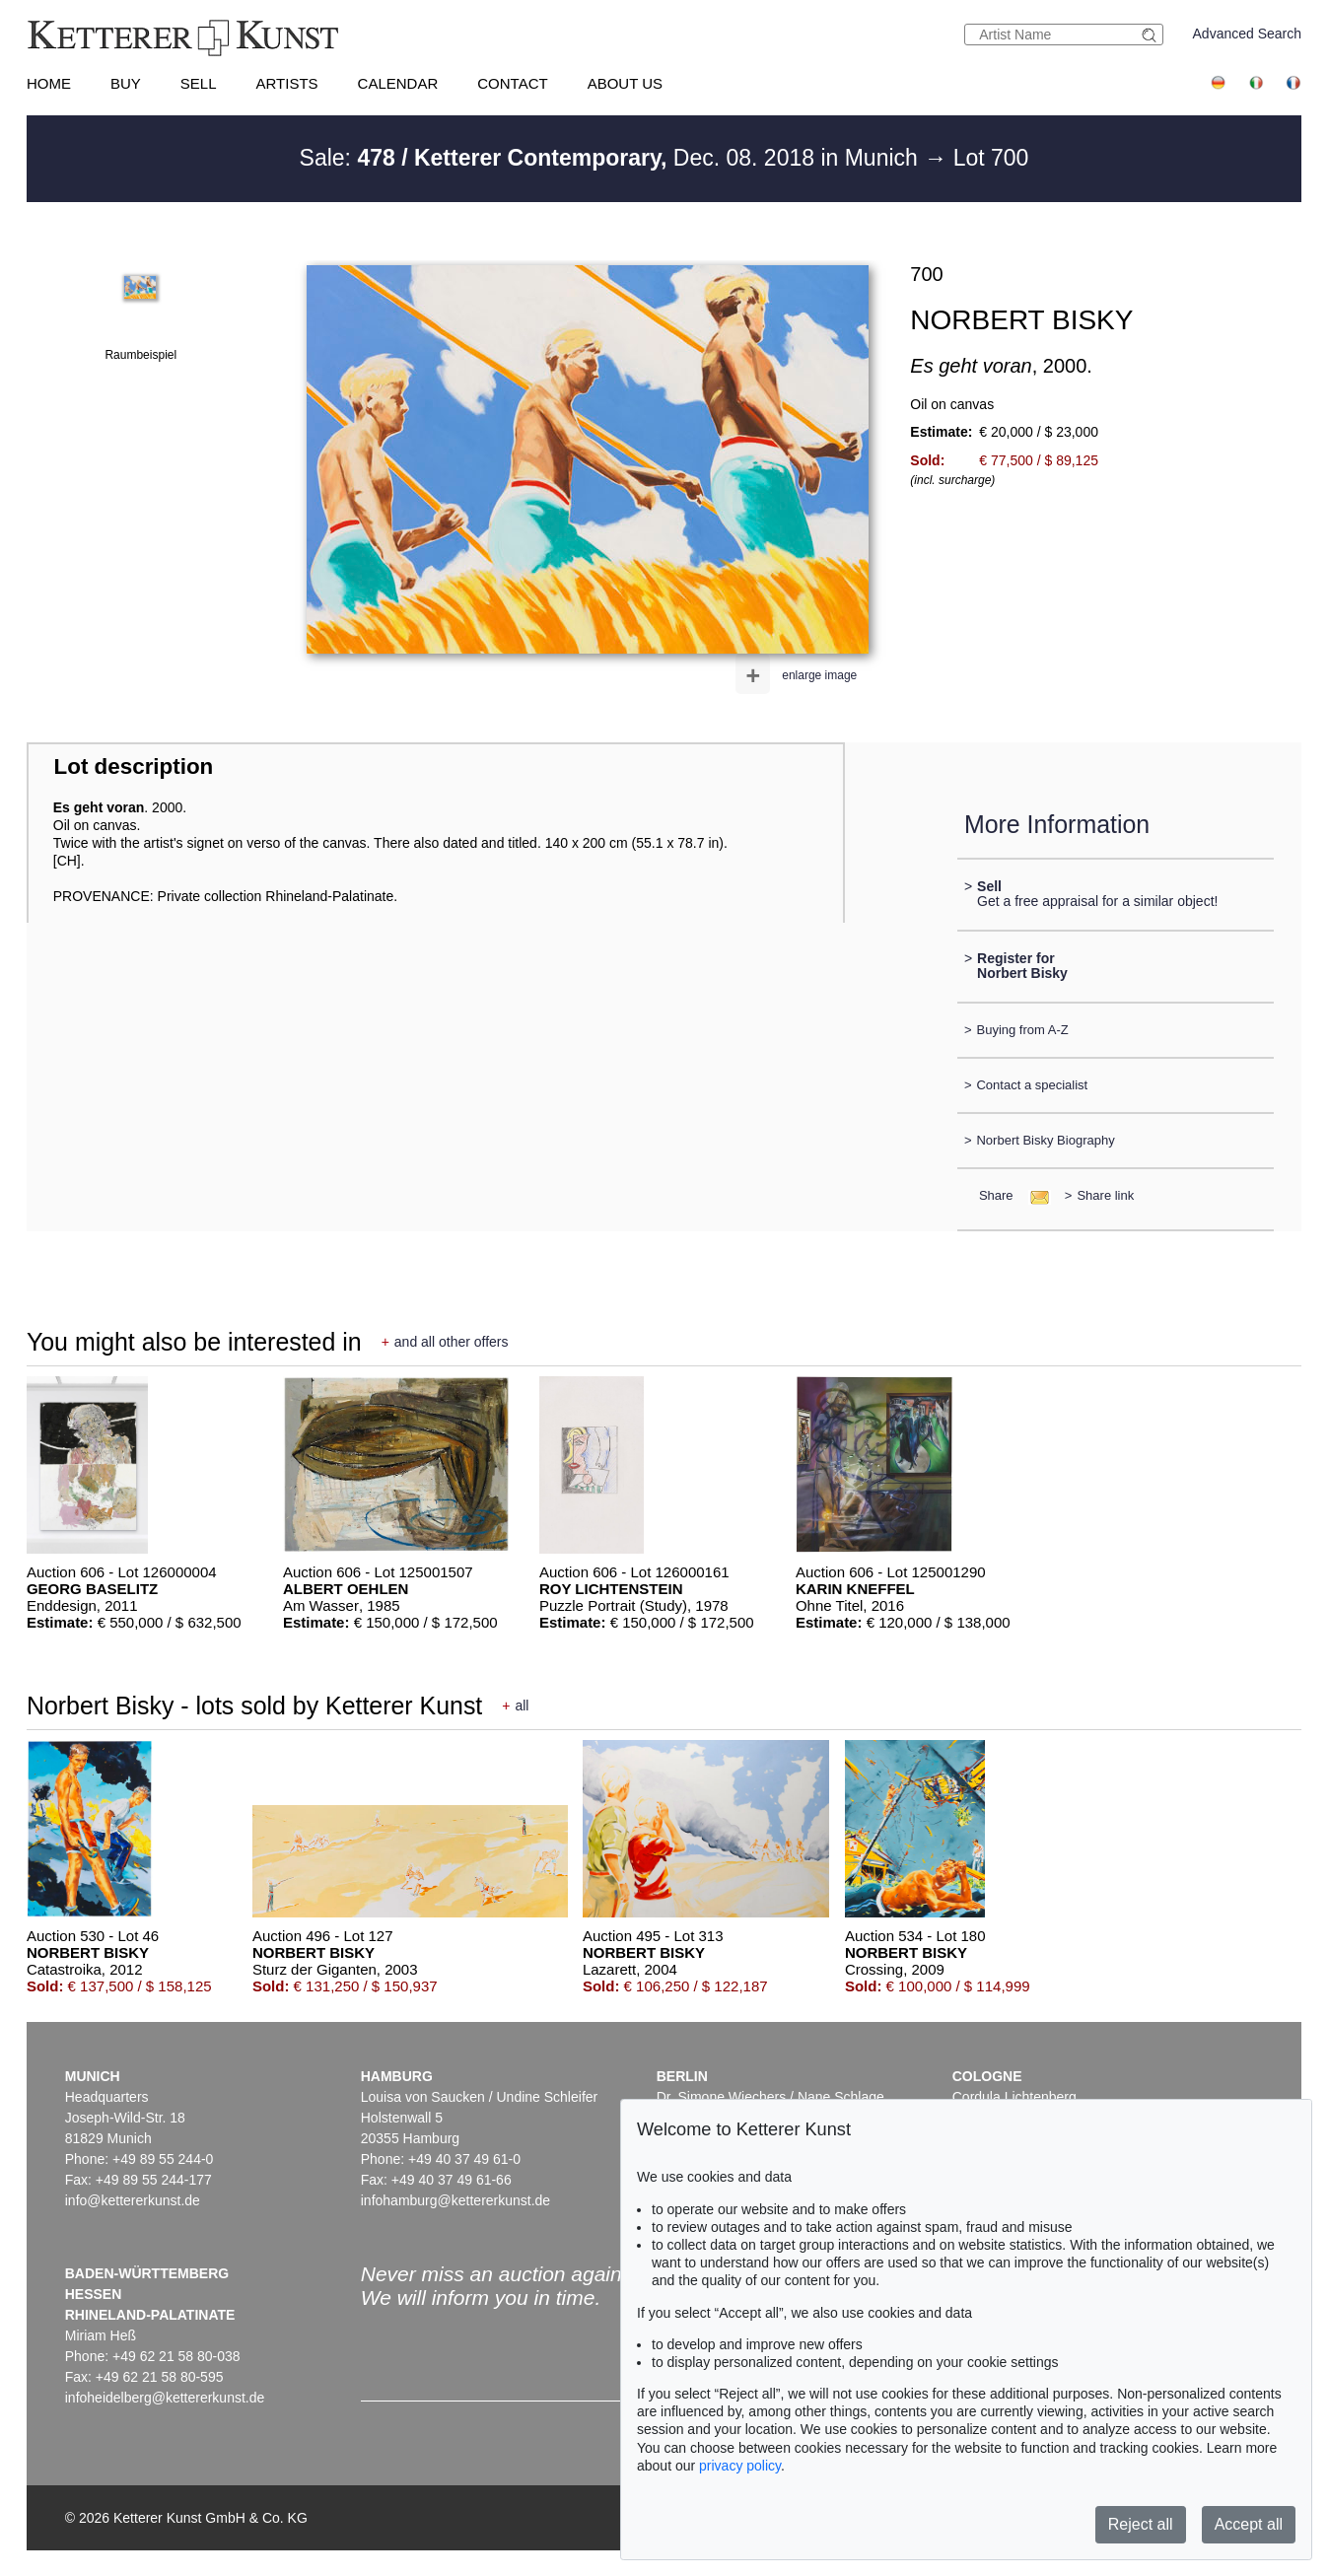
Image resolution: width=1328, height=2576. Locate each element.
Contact (512, 83)
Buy (125, 83)
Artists (286, 83)
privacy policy (740, 2465)
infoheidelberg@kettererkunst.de (165, 2397)
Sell (198, 83)
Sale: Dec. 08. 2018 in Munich (612, 158)
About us (625, 83)
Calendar (398, 83)
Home (49, 83)
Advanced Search (1247, 33)
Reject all (1140, 2524)
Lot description (134, 766)
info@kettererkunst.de (132, 2200)
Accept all (1249, 2524)
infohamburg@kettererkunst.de (455, 2200)
